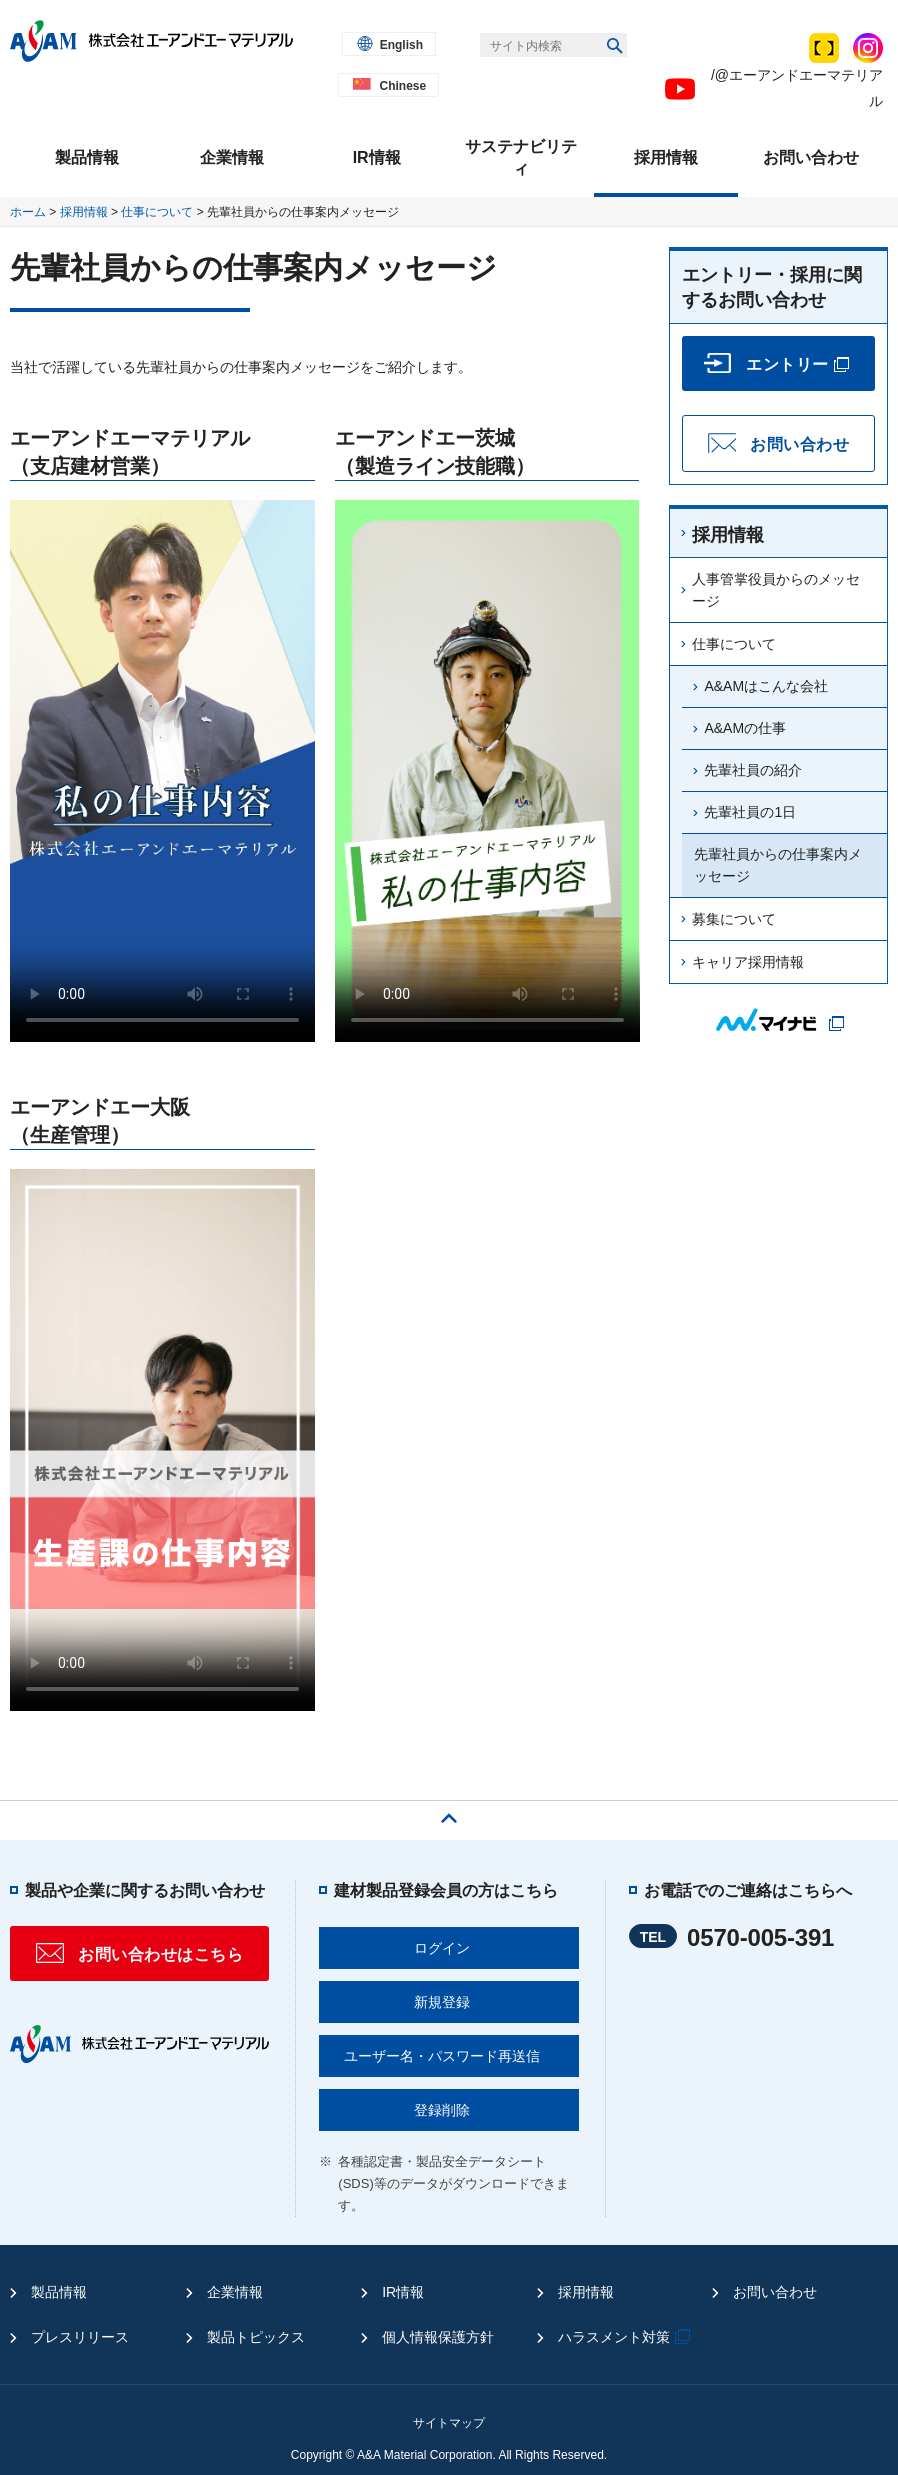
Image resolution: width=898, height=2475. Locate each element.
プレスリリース (80, 2337)
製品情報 (59, 2292)
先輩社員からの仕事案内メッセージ (778, 865)
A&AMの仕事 (745, 728)
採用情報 (84, 212)
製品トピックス (256, 2337)
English (401, 45)
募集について (734, 919)
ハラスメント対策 (626, 2337)
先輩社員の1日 (750, 812)
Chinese (402, 86)
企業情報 (235, 2292)
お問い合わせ (775, 2292)
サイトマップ (449, 2423)
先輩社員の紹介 (753, 770)
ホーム (28, 212)
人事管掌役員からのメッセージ (776, 590)
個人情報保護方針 (438, 2337)
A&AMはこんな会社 (766, 686)
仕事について (157, 212)
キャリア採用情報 (748, 962)
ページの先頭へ (449, 1813)
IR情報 (403, 2292)
